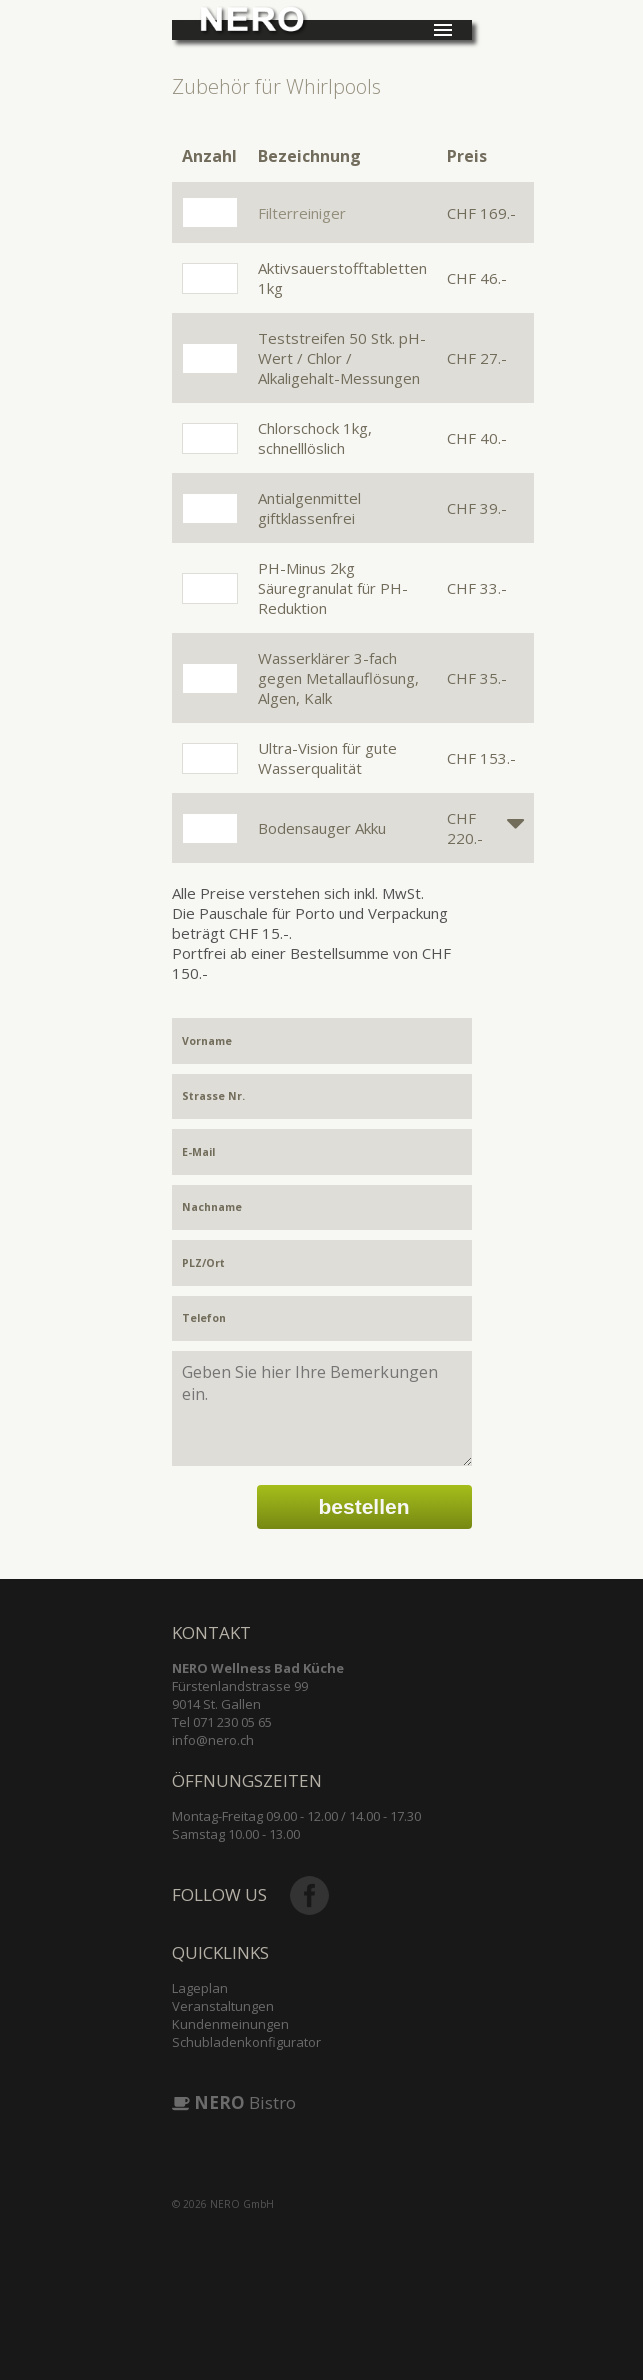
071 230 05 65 (232, 1722)
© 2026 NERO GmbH (223, 2204)
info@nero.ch (213, 1740)
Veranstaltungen (223, 2006)
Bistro (234, 2102)
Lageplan (200, 1988)
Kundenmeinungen (230, 2024)
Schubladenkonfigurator (246, 2042)
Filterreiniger (302, 213)
